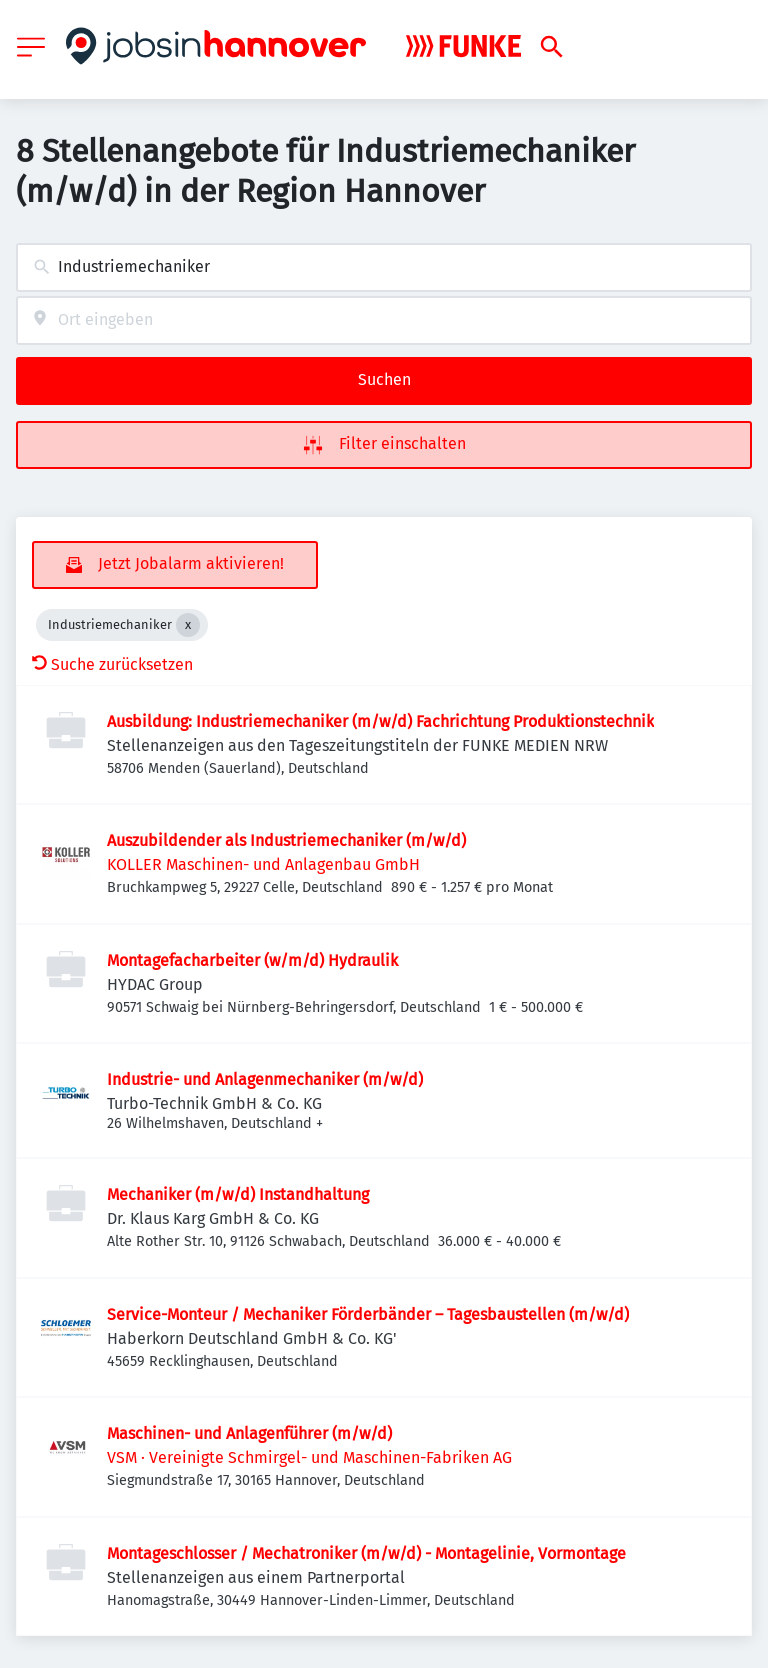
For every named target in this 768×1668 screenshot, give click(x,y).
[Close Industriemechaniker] (188, 625)
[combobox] (384, 267)
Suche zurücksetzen (112, 664)
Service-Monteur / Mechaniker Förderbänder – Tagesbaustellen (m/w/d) (368, 1314)
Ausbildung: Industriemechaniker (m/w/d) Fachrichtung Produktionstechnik (380, 721)
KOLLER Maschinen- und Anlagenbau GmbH (263, 864)
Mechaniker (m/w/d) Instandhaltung (238, 1194)
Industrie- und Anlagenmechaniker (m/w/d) (265, 1079)
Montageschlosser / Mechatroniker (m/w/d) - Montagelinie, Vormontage (366, 1553)
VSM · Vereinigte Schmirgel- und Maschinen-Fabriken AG (309, 1457)
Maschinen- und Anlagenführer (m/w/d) (249, 1433)
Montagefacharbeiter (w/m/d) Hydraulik (252, 960)
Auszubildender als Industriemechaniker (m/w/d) (286, 840)
